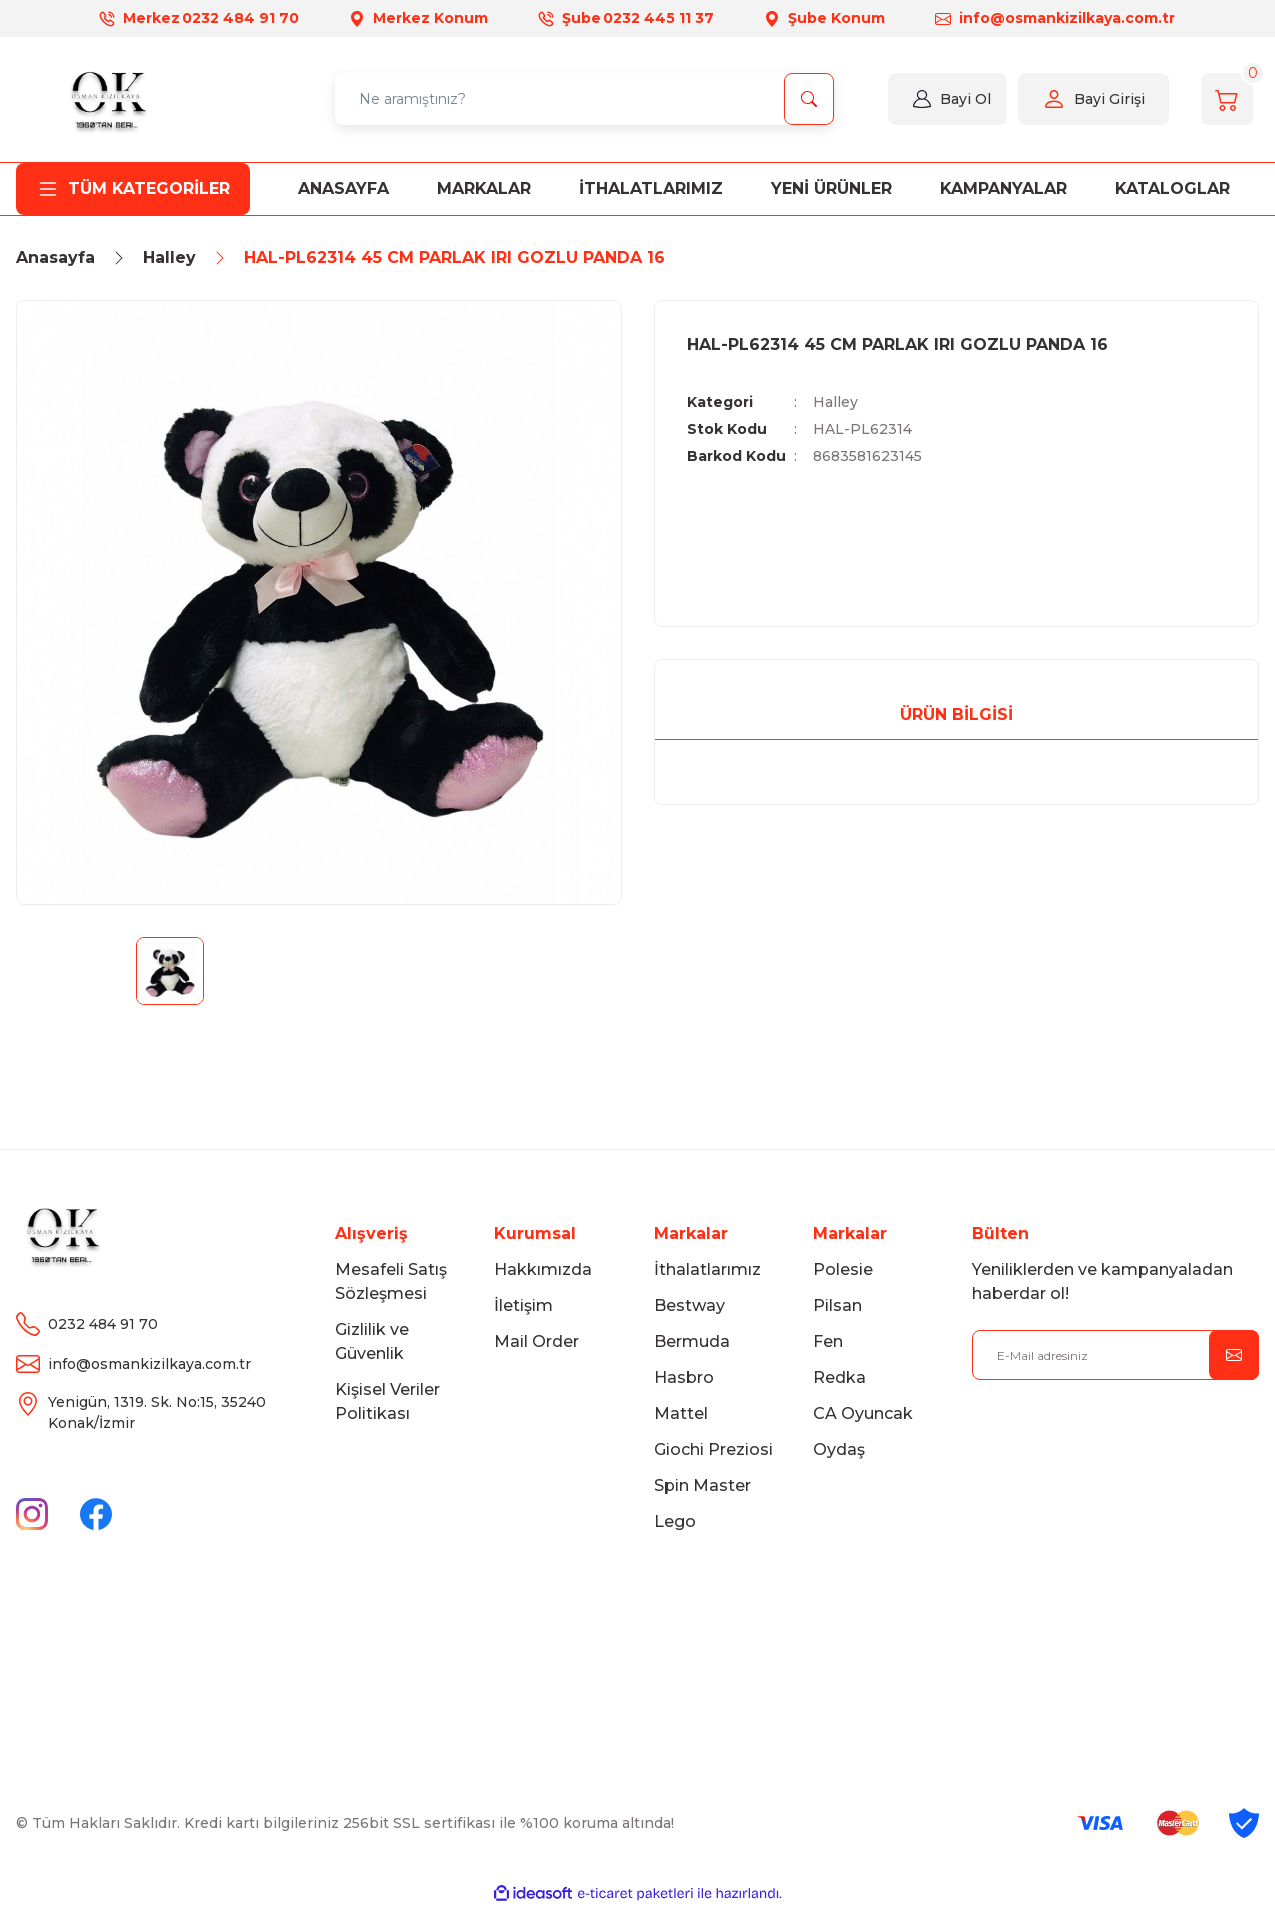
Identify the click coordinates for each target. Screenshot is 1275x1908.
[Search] (584, 99)
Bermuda (692, 1341)
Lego (675, 1521)
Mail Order (536, 1341)
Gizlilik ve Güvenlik (372, 1341)
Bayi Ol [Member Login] (965, 99)
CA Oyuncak (863, 1413)
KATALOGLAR (1172, 188)
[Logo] (106, 99)
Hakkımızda (543, 1269)
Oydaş (839, 1449)
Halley (835, 402)
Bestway (689, 1305)
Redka (839, 1377)
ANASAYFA (343, 188)
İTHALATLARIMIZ (651, 188)
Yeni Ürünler (831, 188)
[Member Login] (922, 99)
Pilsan (837, 1305)
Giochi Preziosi (713, 1449)
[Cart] (1227, 99)
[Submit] (1234, 1355)
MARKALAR (484, 188)
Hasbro (684, 1377)
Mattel (681, 1413)
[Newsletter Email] (1115, 1355)
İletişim (523, 1305)
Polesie (843, 1269)
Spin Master (702, 1485)
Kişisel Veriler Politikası (387, 1401)
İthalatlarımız (707, 1269)
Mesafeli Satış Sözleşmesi (391, 1281)
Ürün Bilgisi (956, 714)
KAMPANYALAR (1003, 188)
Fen (828, 1341)
